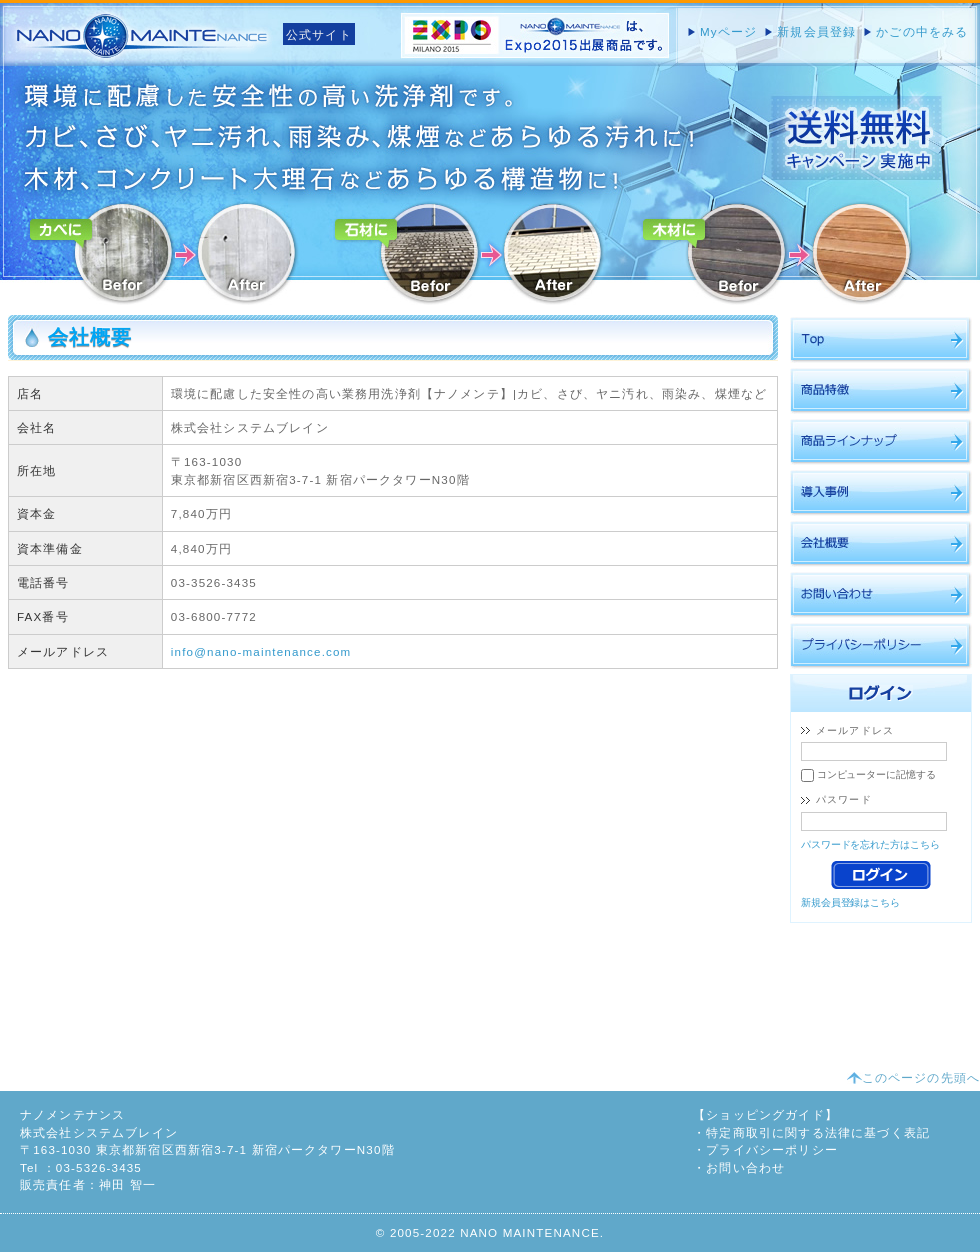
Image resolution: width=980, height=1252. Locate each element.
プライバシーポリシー (772, 1149)
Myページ (728, 31)
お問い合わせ (745, 1167)
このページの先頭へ (921, 1077)
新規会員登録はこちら (850, 902)
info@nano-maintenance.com (261, 651)
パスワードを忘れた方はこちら (870, 844)
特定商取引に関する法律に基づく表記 (818, 1132)
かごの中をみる (922, 31)
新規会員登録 (816, 31)
